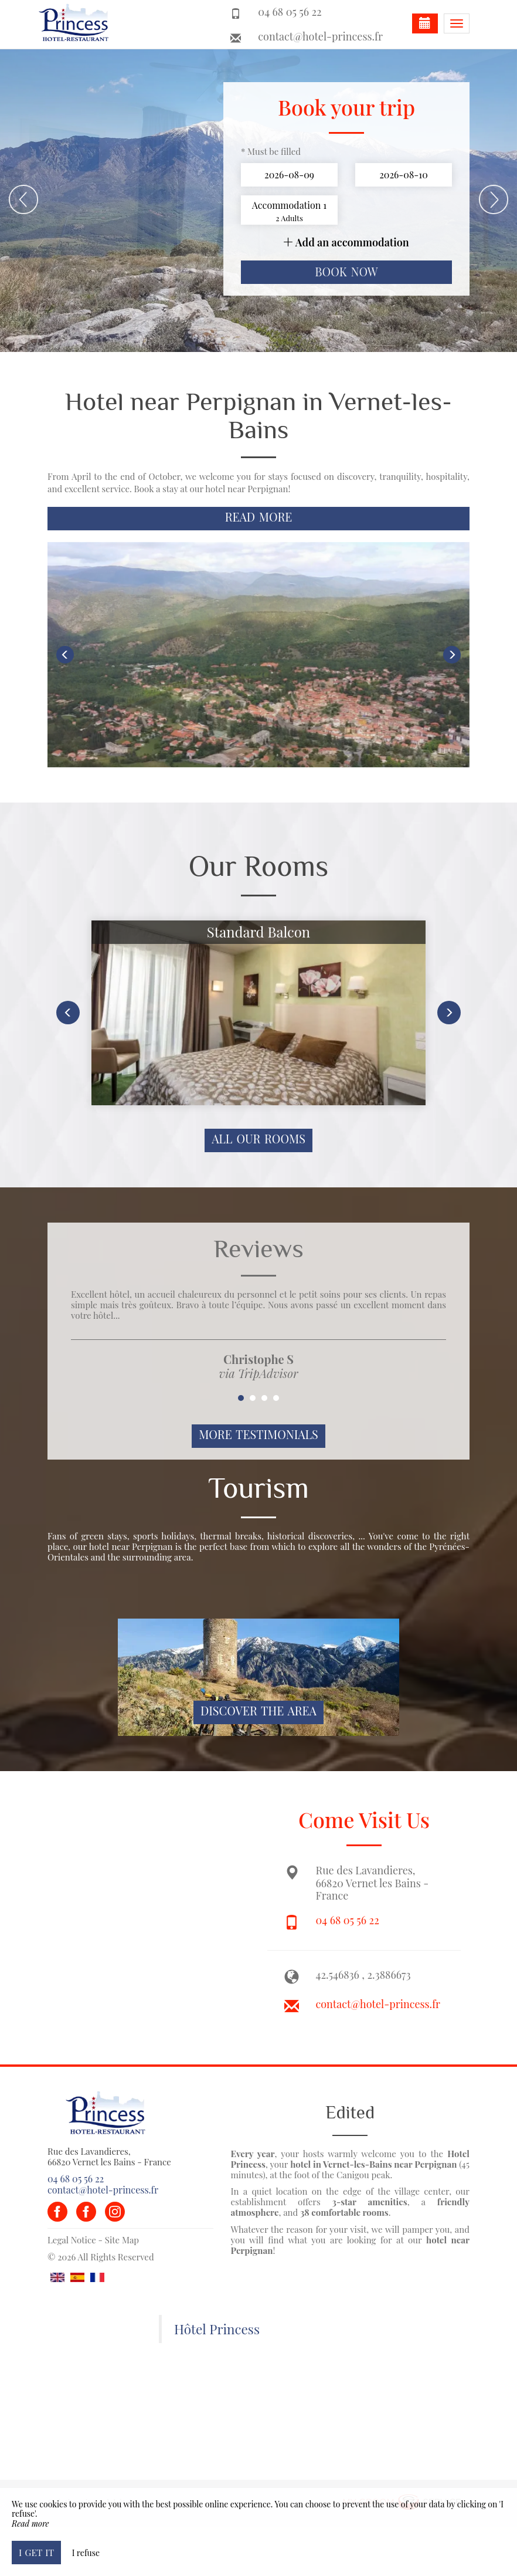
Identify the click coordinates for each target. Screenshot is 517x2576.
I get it (36, 2552)
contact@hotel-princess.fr (320, 36)
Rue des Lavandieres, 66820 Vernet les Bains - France (109, 2156)
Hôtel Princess (217, 2329)
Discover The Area (258, 1710)
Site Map (122, 2240)
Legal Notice (71, 2240)
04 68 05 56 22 (347, 1920)
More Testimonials (258, 1434)
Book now (346, 271)
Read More (258, 516)
